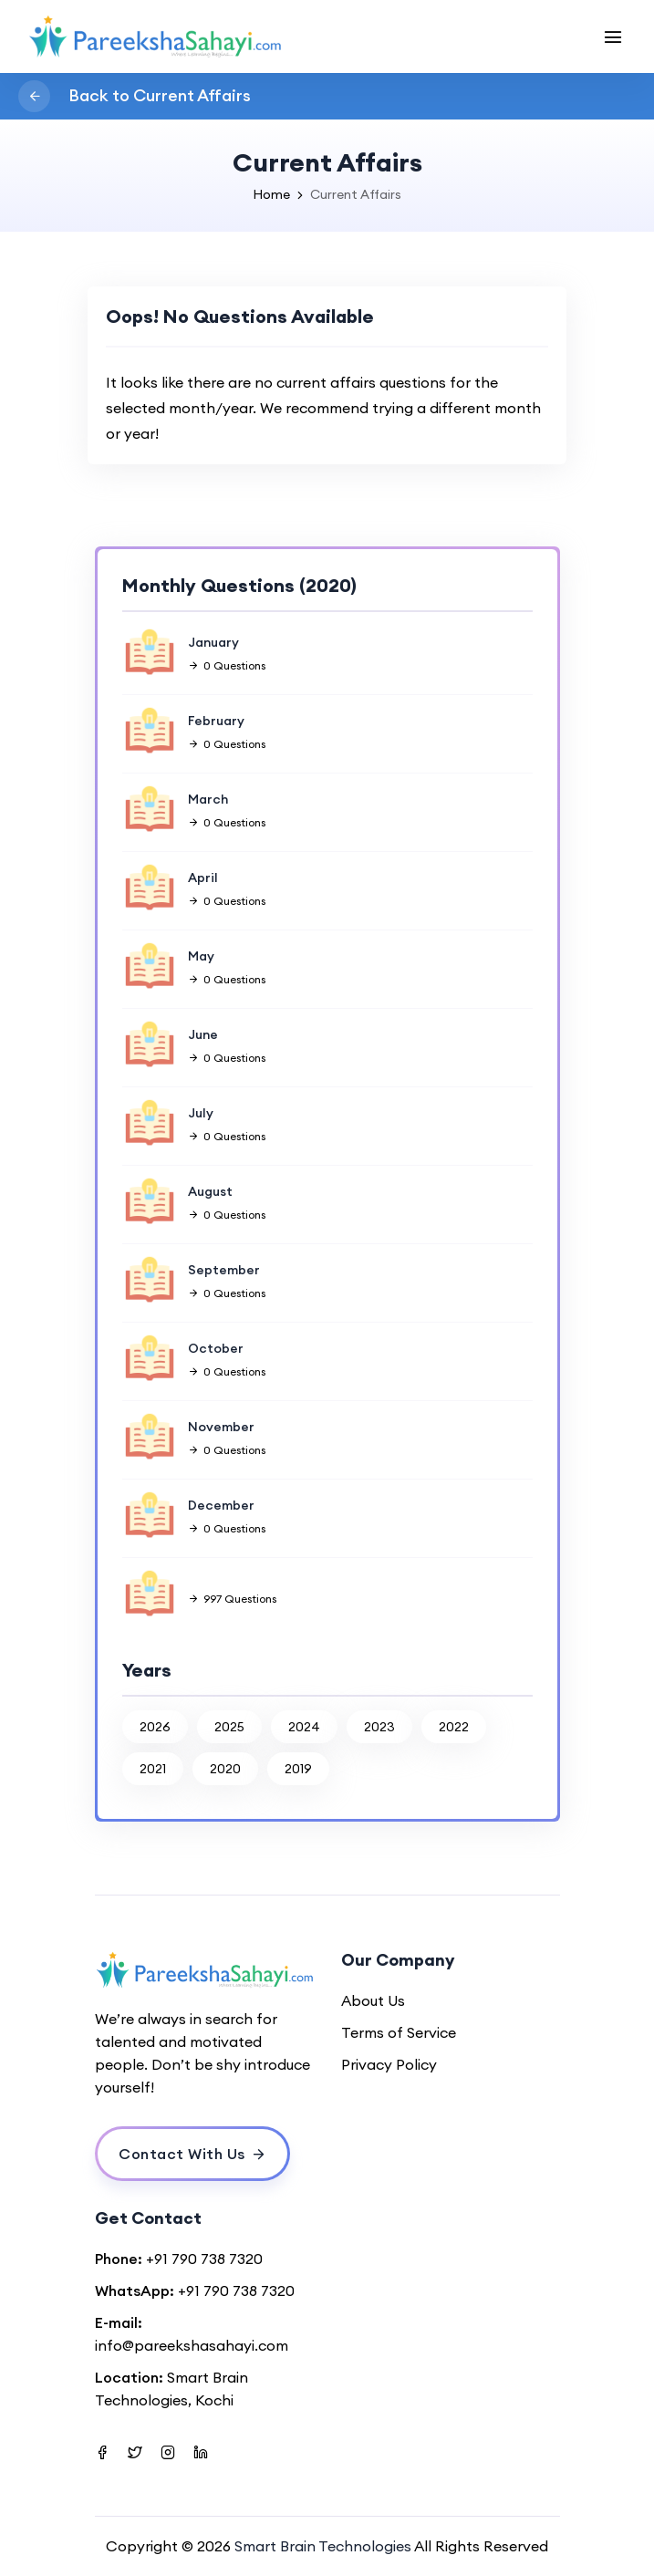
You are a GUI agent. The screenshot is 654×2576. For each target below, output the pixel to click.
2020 (225, 1769)
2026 (155, 1727)
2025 (229, 1727)
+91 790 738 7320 (204, 2258)
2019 (298, 1769)
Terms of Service (398, 2032)
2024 (304, 1727)
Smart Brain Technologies (322, 2546)
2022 (454, 1727)
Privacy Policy (389, 2064)
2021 (153, 1769)
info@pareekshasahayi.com (191, 2345)
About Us (373, 2000)
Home (271, 194)
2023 (379, 1727)
